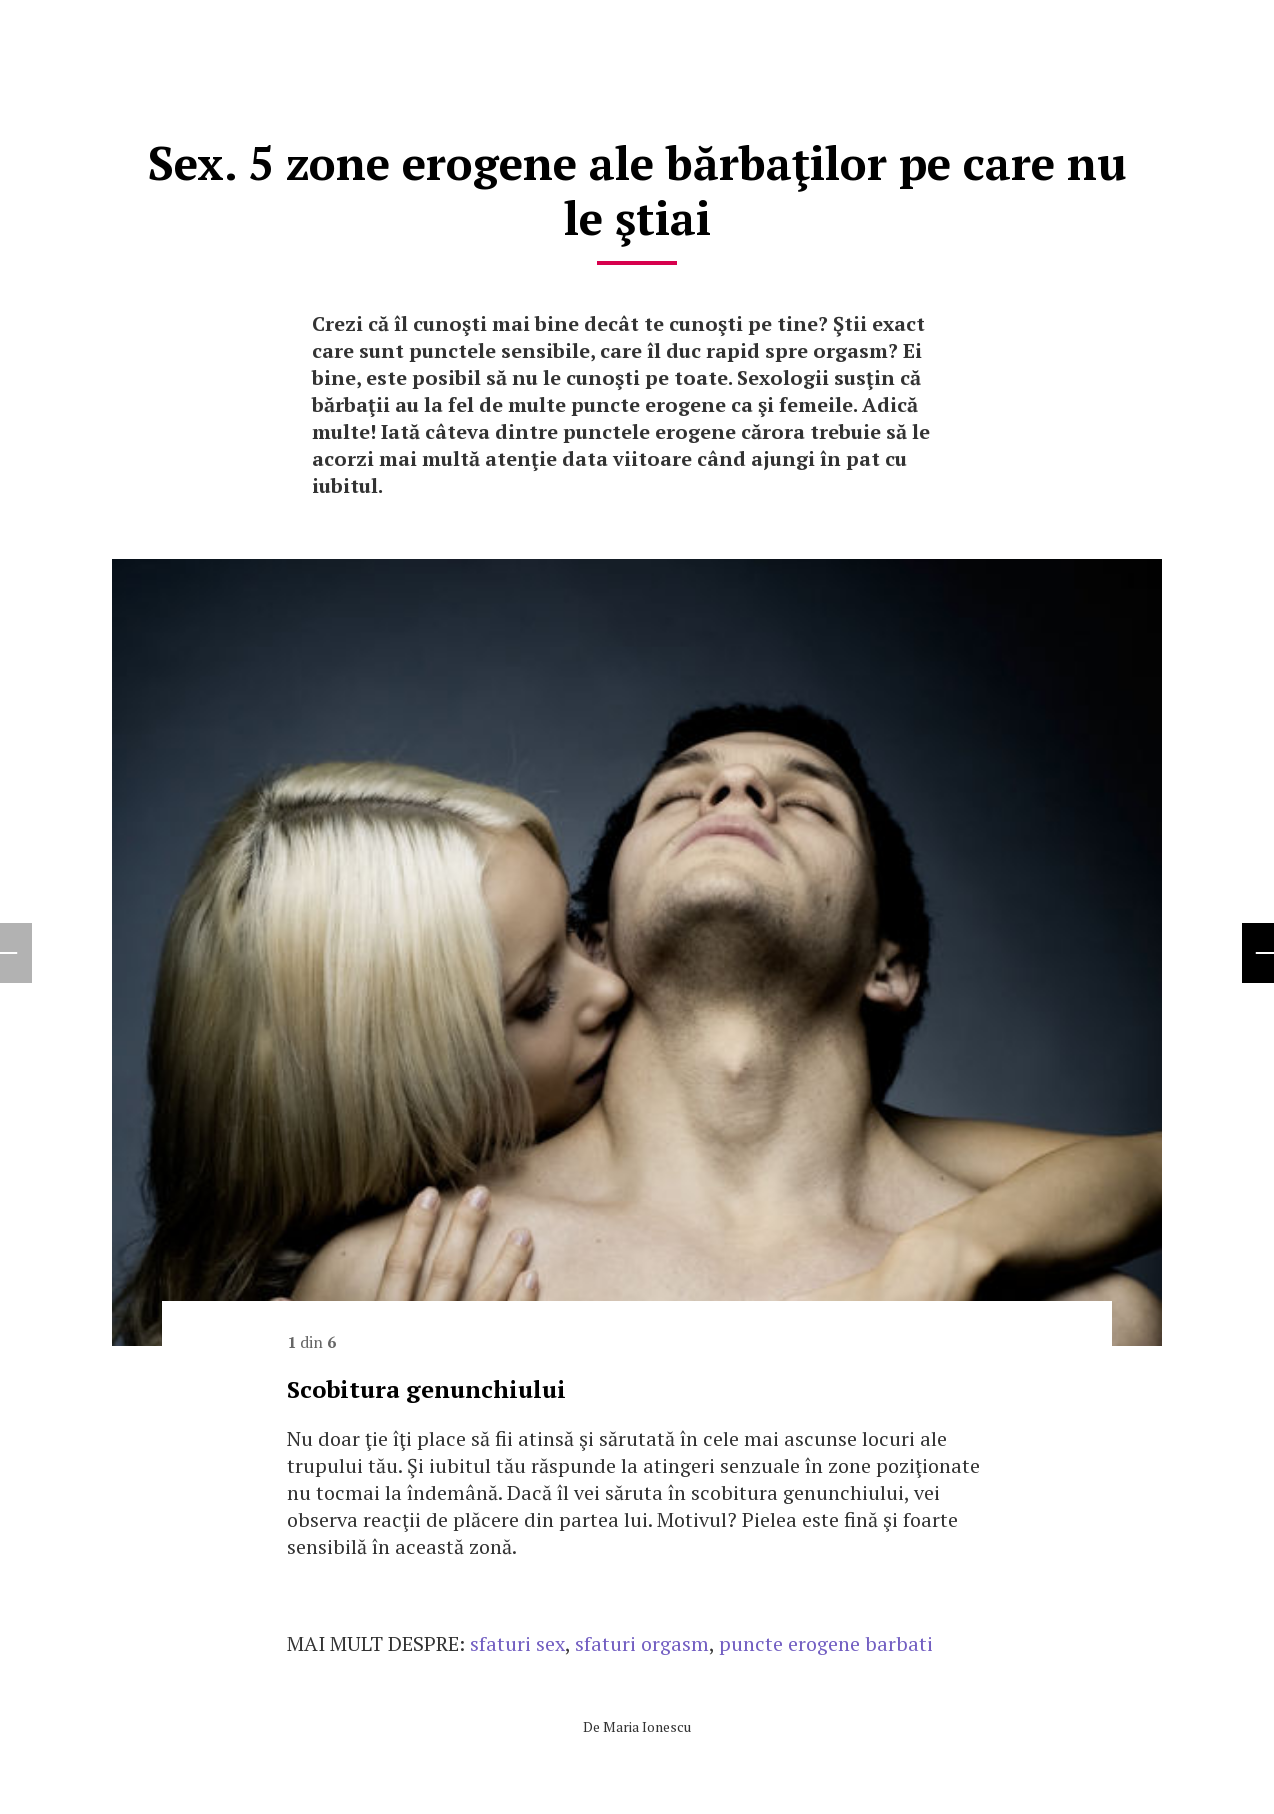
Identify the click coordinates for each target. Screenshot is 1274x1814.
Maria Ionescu (647, 1726)
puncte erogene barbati (826, 1643)
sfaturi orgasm (642, 1643)
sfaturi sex (517, 1643)
